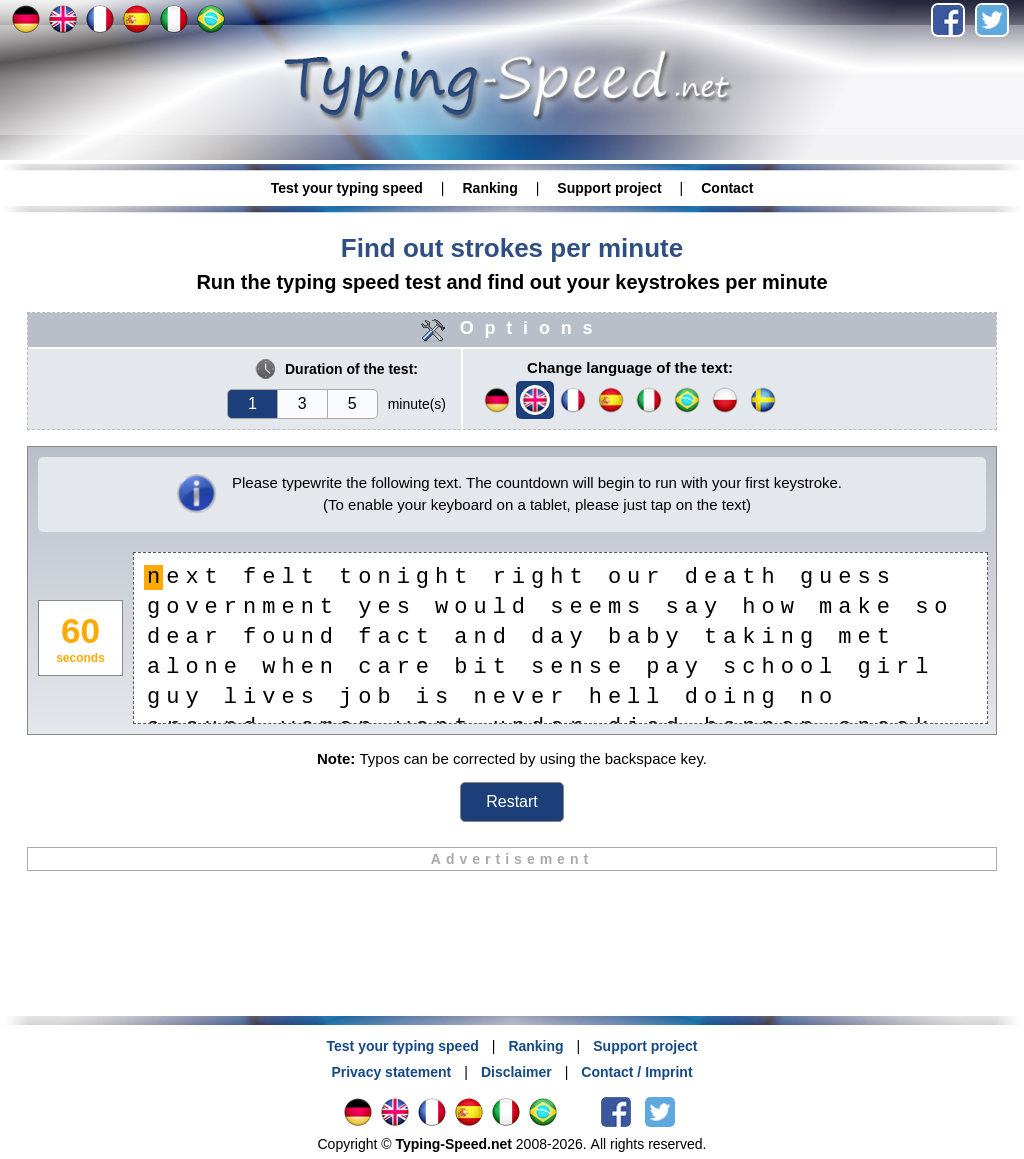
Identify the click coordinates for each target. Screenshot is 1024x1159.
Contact (727, 188)
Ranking (489, 188)
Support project (609, 188)
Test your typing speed (347, 188)
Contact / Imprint (636, 1072)
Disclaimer (516, 1072)
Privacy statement (391, 1072)
